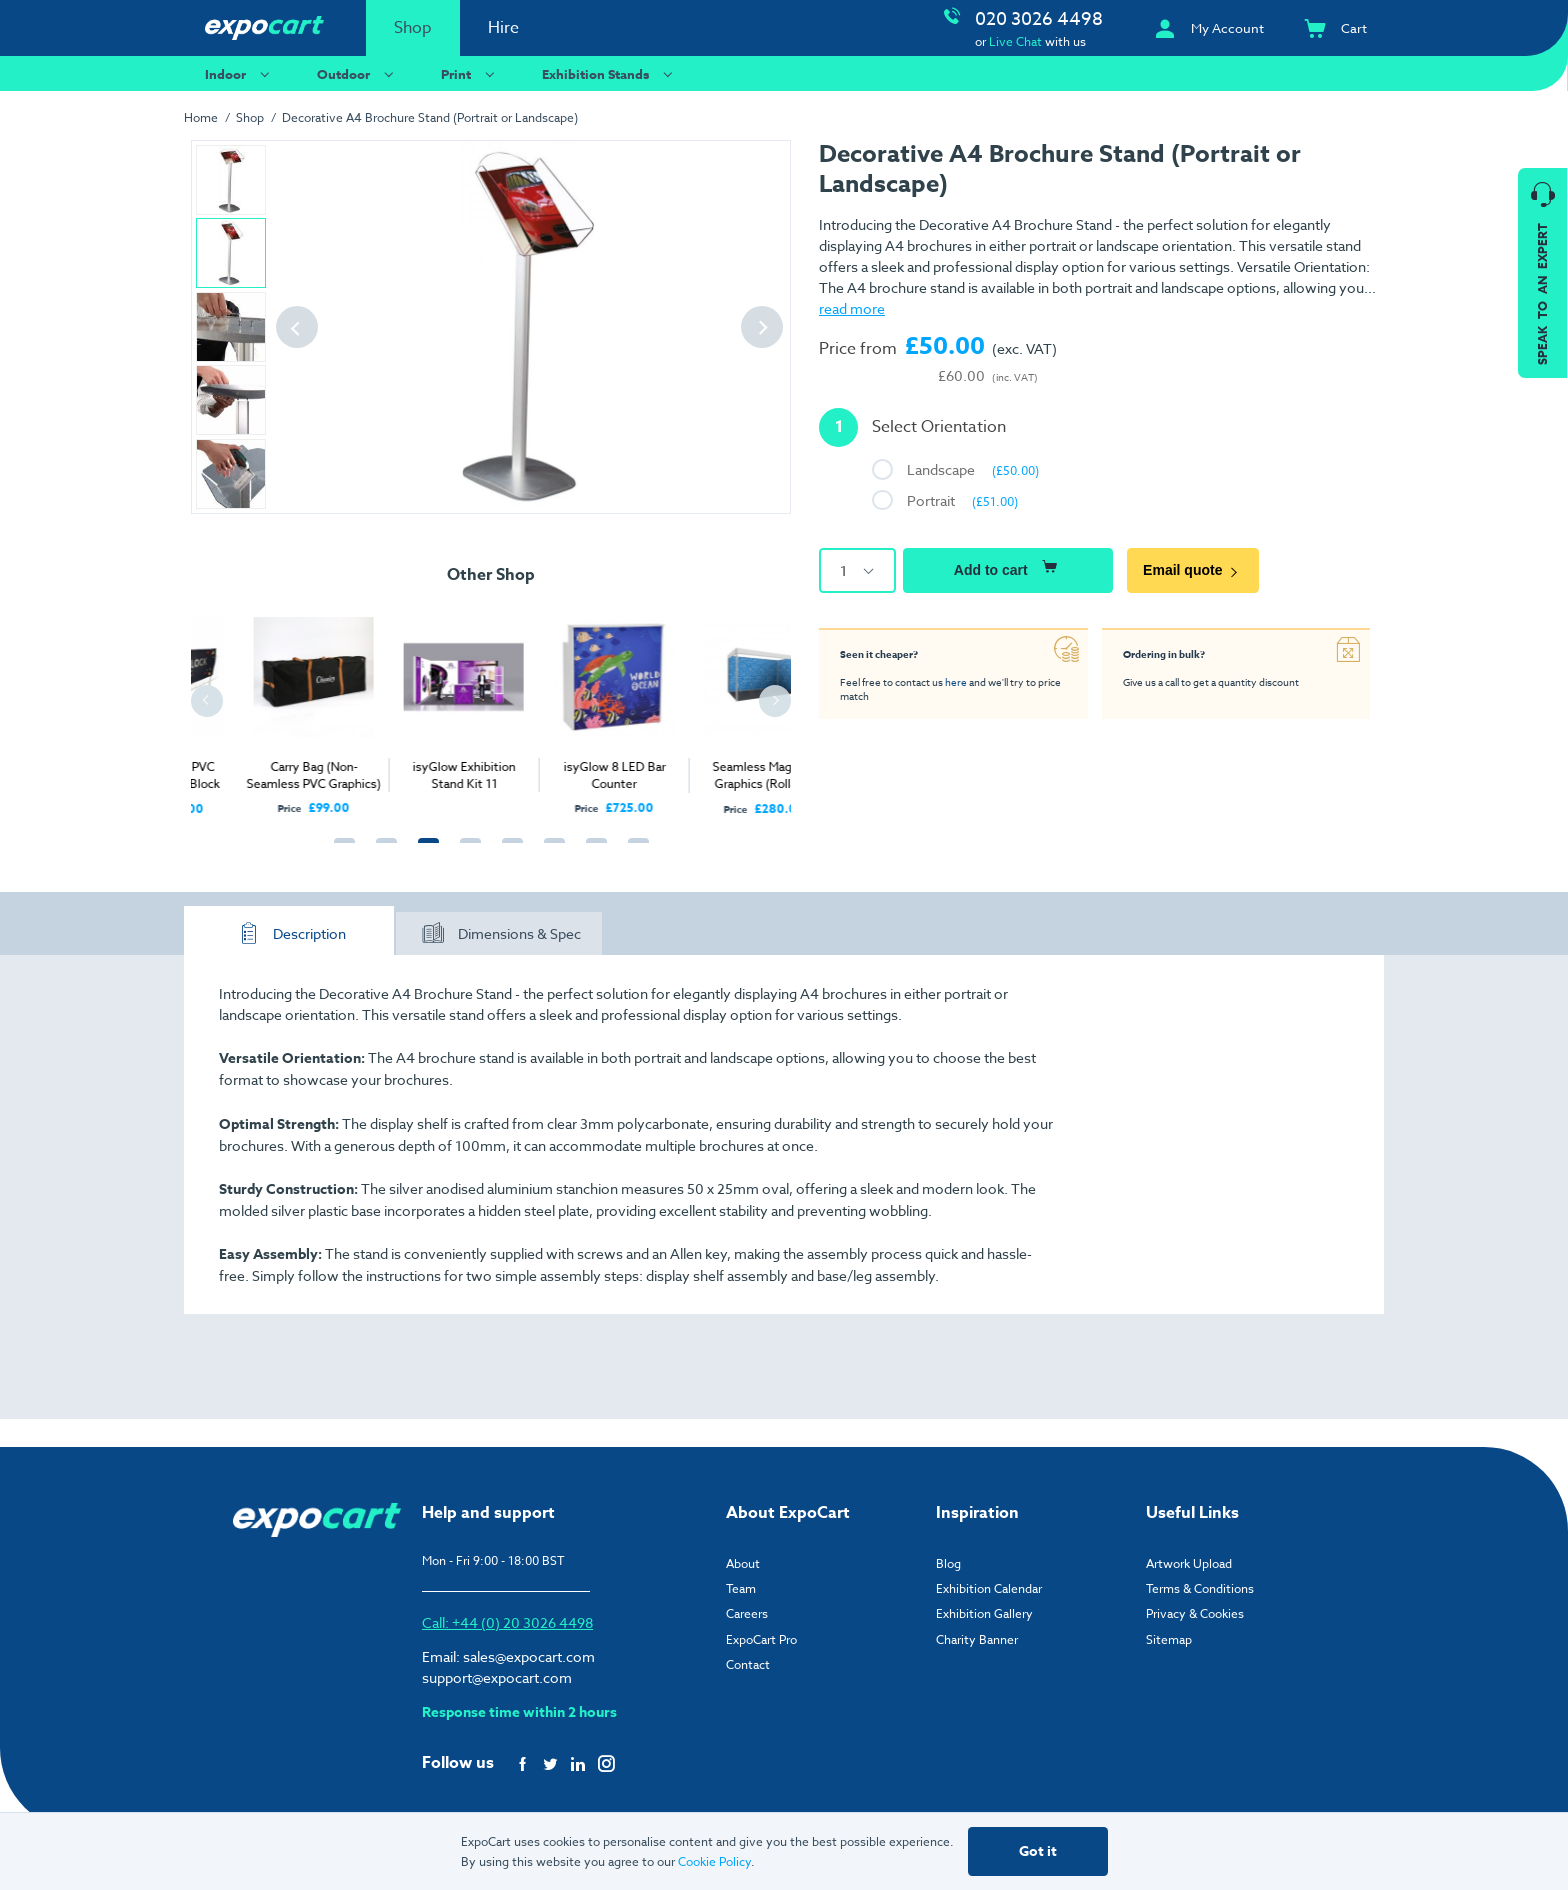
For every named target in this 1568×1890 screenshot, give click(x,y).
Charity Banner (977, 1639)
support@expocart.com (497, 1677)
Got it (1038, 1851)
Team (741, 1588)
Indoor (240, 73)
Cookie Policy (714, 1861)
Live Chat (1015, 41)
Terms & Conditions (1200, 1588)
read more (852, 308)
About (743, 1563)
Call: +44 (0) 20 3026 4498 (507, 1622)
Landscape (973, 469)
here (956, 682)
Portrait (962, 500)
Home (201, 117)
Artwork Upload (1189, 1563)
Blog (948, 1563)
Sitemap (1169, 1639)
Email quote (1193, 570)
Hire (503, 28)
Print (470, 73)
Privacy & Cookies (1195, 1613)
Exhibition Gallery (984, 1613)
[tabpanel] (266, 705)
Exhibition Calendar (989, 1588)
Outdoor (358, 73)
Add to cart (1008, 567)
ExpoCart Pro (761, 1639)
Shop (413, 28)
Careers (747, 1613)
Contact (748, 1664)
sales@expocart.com (529, 1656)
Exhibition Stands (610, 73)
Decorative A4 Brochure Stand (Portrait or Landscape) (430, 117)
